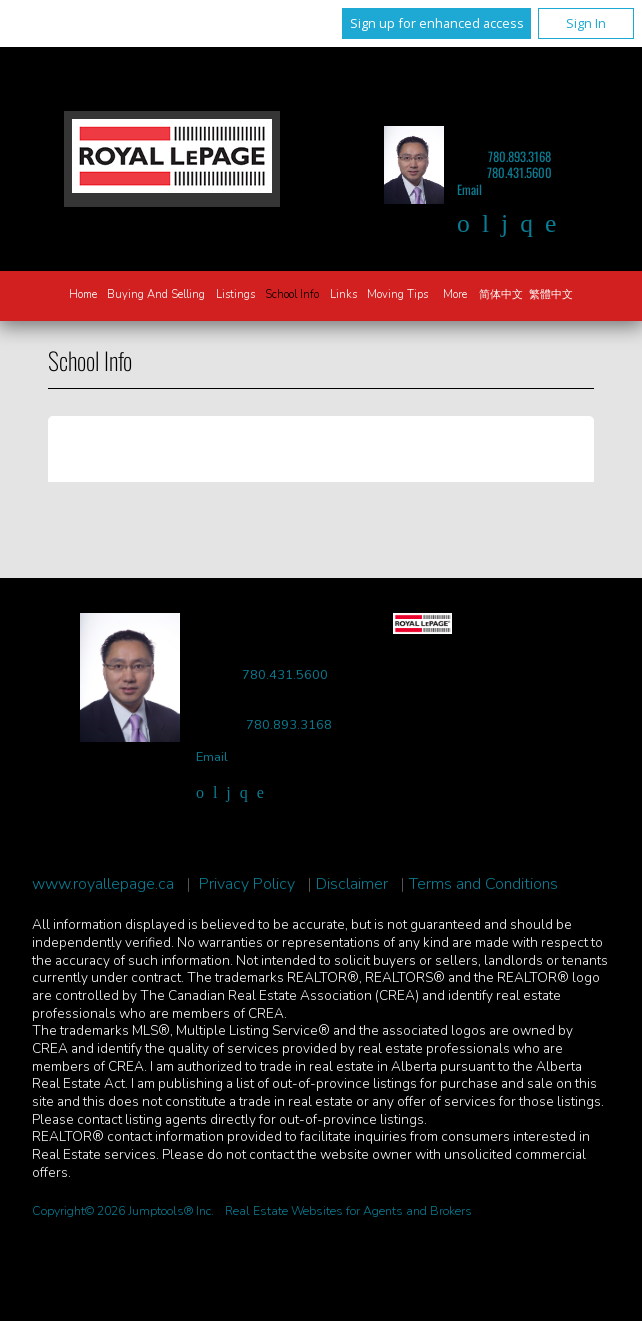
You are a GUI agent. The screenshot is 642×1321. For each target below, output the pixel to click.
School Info (292, 294)
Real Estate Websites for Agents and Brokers (348, 1211)
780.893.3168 (519, 156)
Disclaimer (352, 884)
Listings (235, 294)
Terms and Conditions (483, 884)
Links (343, 294)
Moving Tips (397, 294)
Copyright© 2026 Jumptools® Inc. (123, 1211)
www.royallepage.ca (103, 884)
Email (469, 189)
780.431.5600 (519, 172)
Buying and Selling (156, 294)
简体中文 (501, 294)
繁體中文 (551, 294)
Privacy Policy (247, 884)
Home (83, 294)
